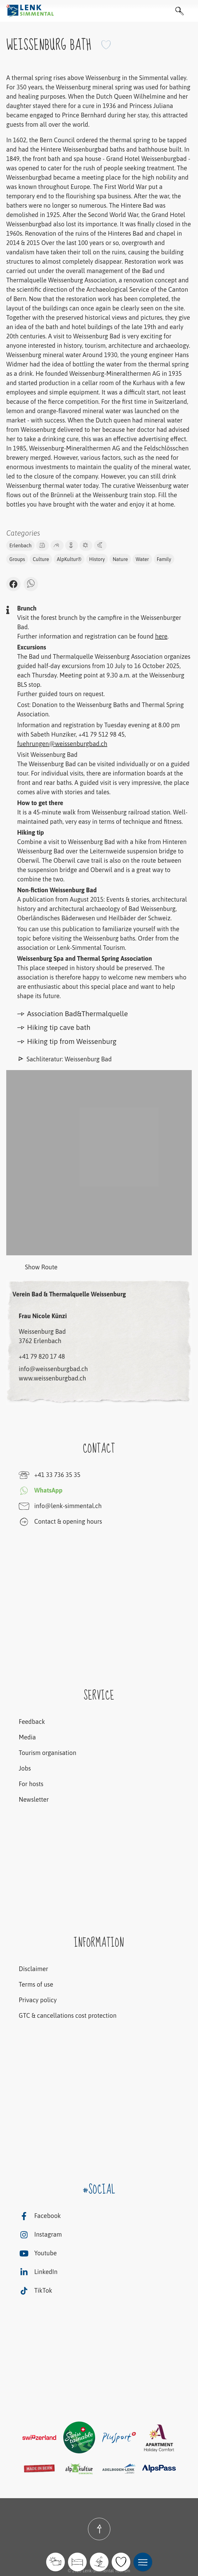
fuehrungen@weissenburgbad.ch (62, 743)
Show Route (31, 1268)
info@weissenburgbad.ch (53, 1368)
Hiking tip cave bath (53, 1027)
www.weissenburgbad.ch (52, 1378)
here (161, 636)
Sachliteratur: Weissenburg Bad (69, 1059)
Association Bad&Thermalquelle (72, 1014)
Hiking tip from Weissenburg (67, 1041)
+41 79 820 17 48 (42, 1356)
